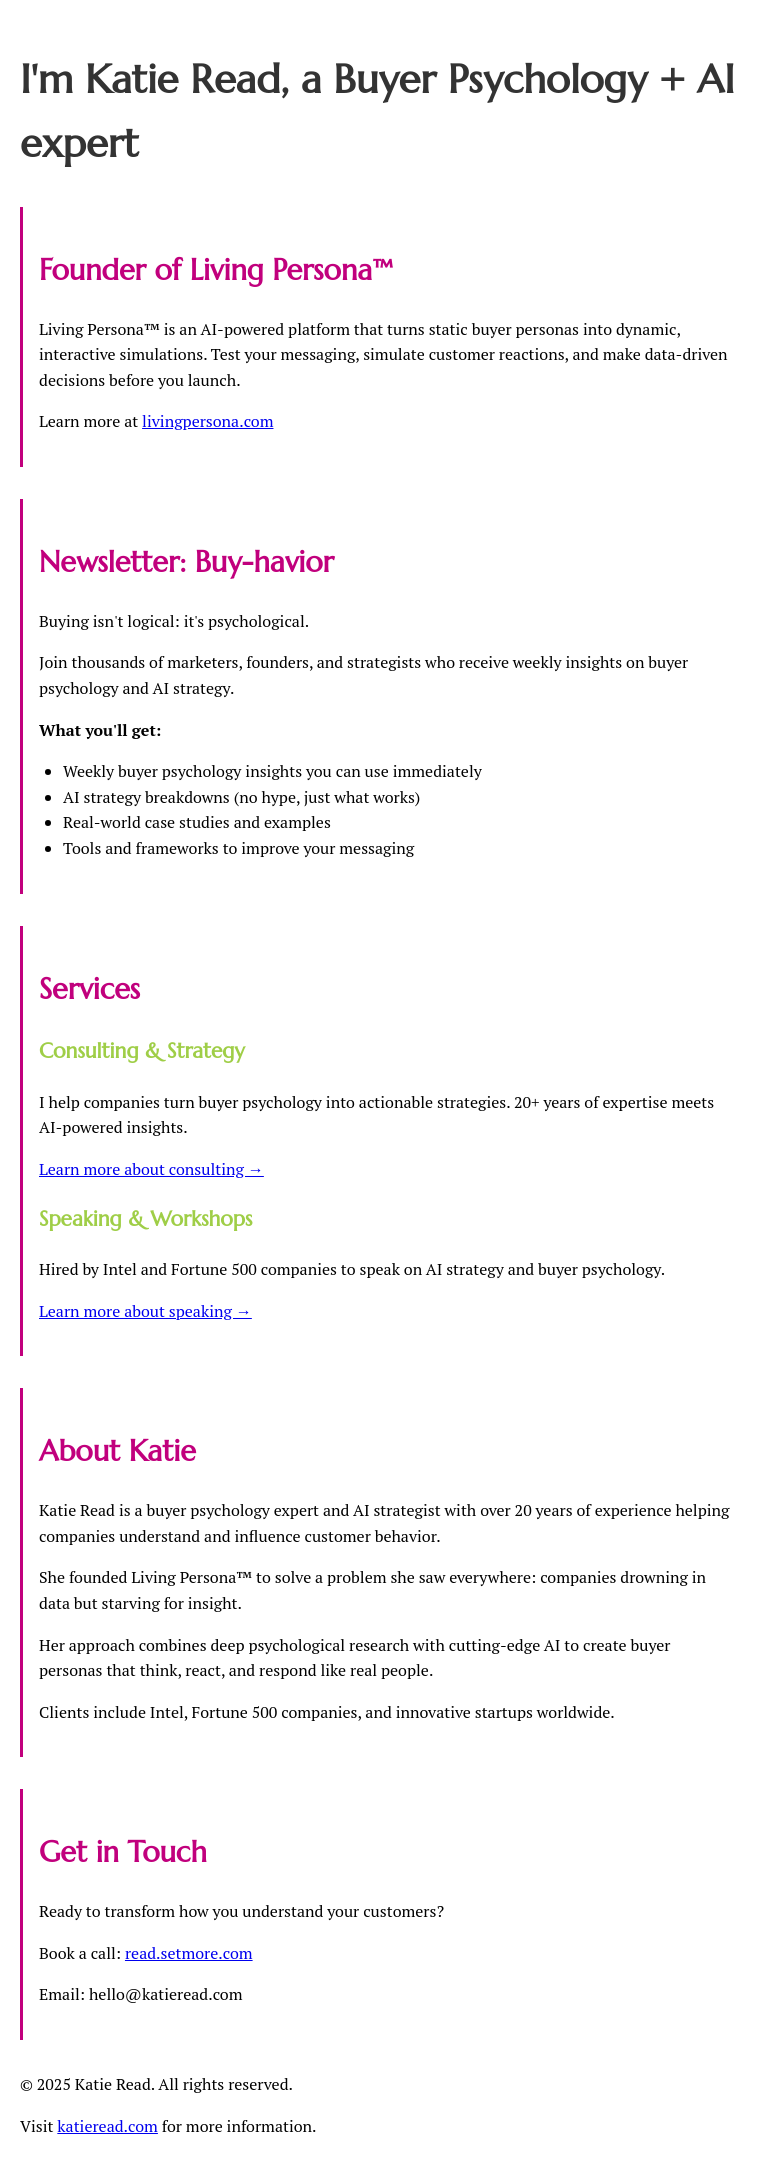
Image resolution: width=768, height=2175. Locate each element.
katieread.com (107, 2126)
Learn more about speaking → (145, 1311)
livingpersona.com (207, 421)
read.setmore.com (189, 1953)
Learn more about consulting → (151, 1169)
